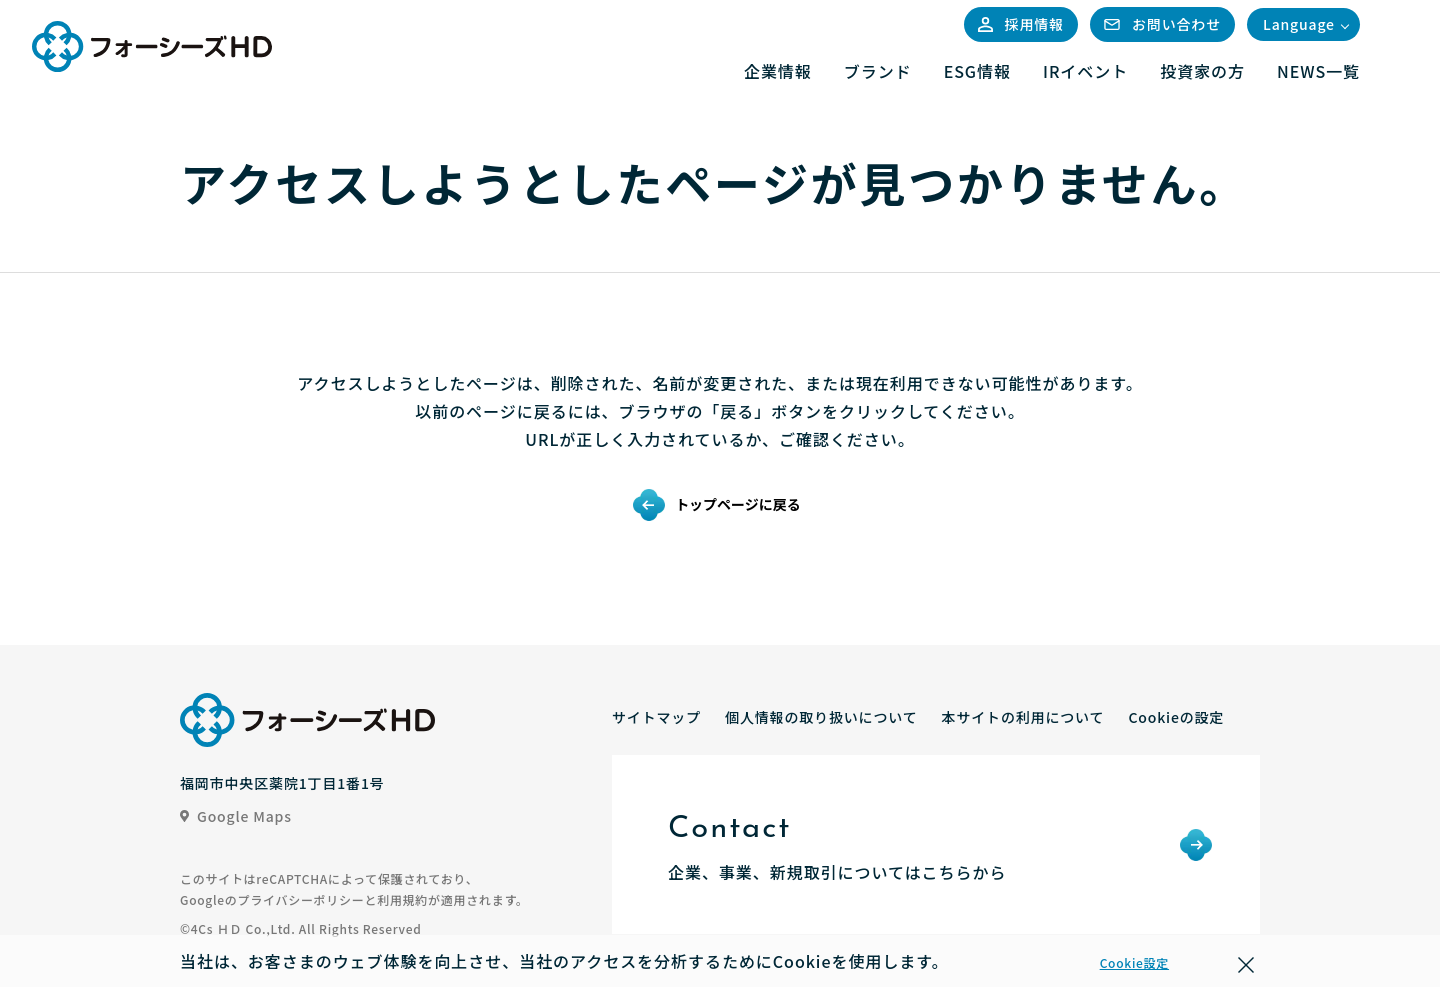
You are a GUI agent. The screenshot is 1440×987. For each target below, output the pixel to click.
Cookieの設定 (1176, 717)
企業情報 (778, 71)
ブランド (878, 71)
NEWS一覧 (1318, 71)
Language (1299, 24)
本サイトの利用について (1023, 717)
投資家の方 (1202, 71)
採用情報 (1021, 24)
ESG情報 (977, 71)
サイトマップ (656, 717)
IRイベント (1085, 71)
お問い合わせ (1162, 24)
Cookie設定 (1134, 962)
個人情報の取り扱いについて (821, 717)
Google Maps (236, 816)
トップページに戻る (738, 504)
